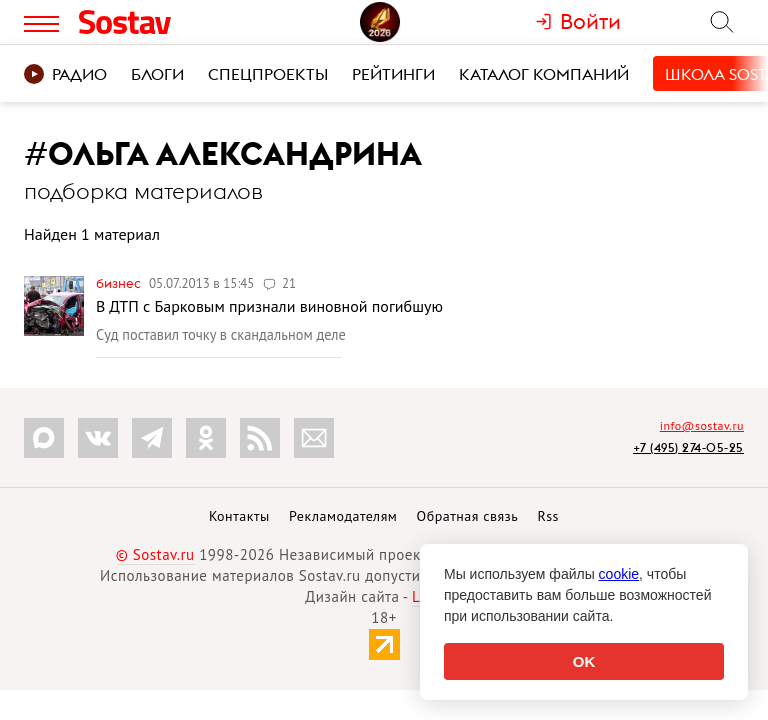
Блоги (157, 74)
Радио (65, 74)
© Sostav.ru (155, 554)
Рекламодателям (343, 516)
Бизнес (120, 283)
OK (584, 661)
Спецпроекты (268, 74)
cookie (619, 574)
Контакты (239, 516)
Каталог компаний (544, 74)
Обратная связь (468, 516)
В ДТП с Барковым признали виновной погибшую (269, 306)
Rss (548, 516)
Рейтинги (393, 74)
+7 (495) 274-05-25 (688, 447)
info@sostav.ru (702, 425)
